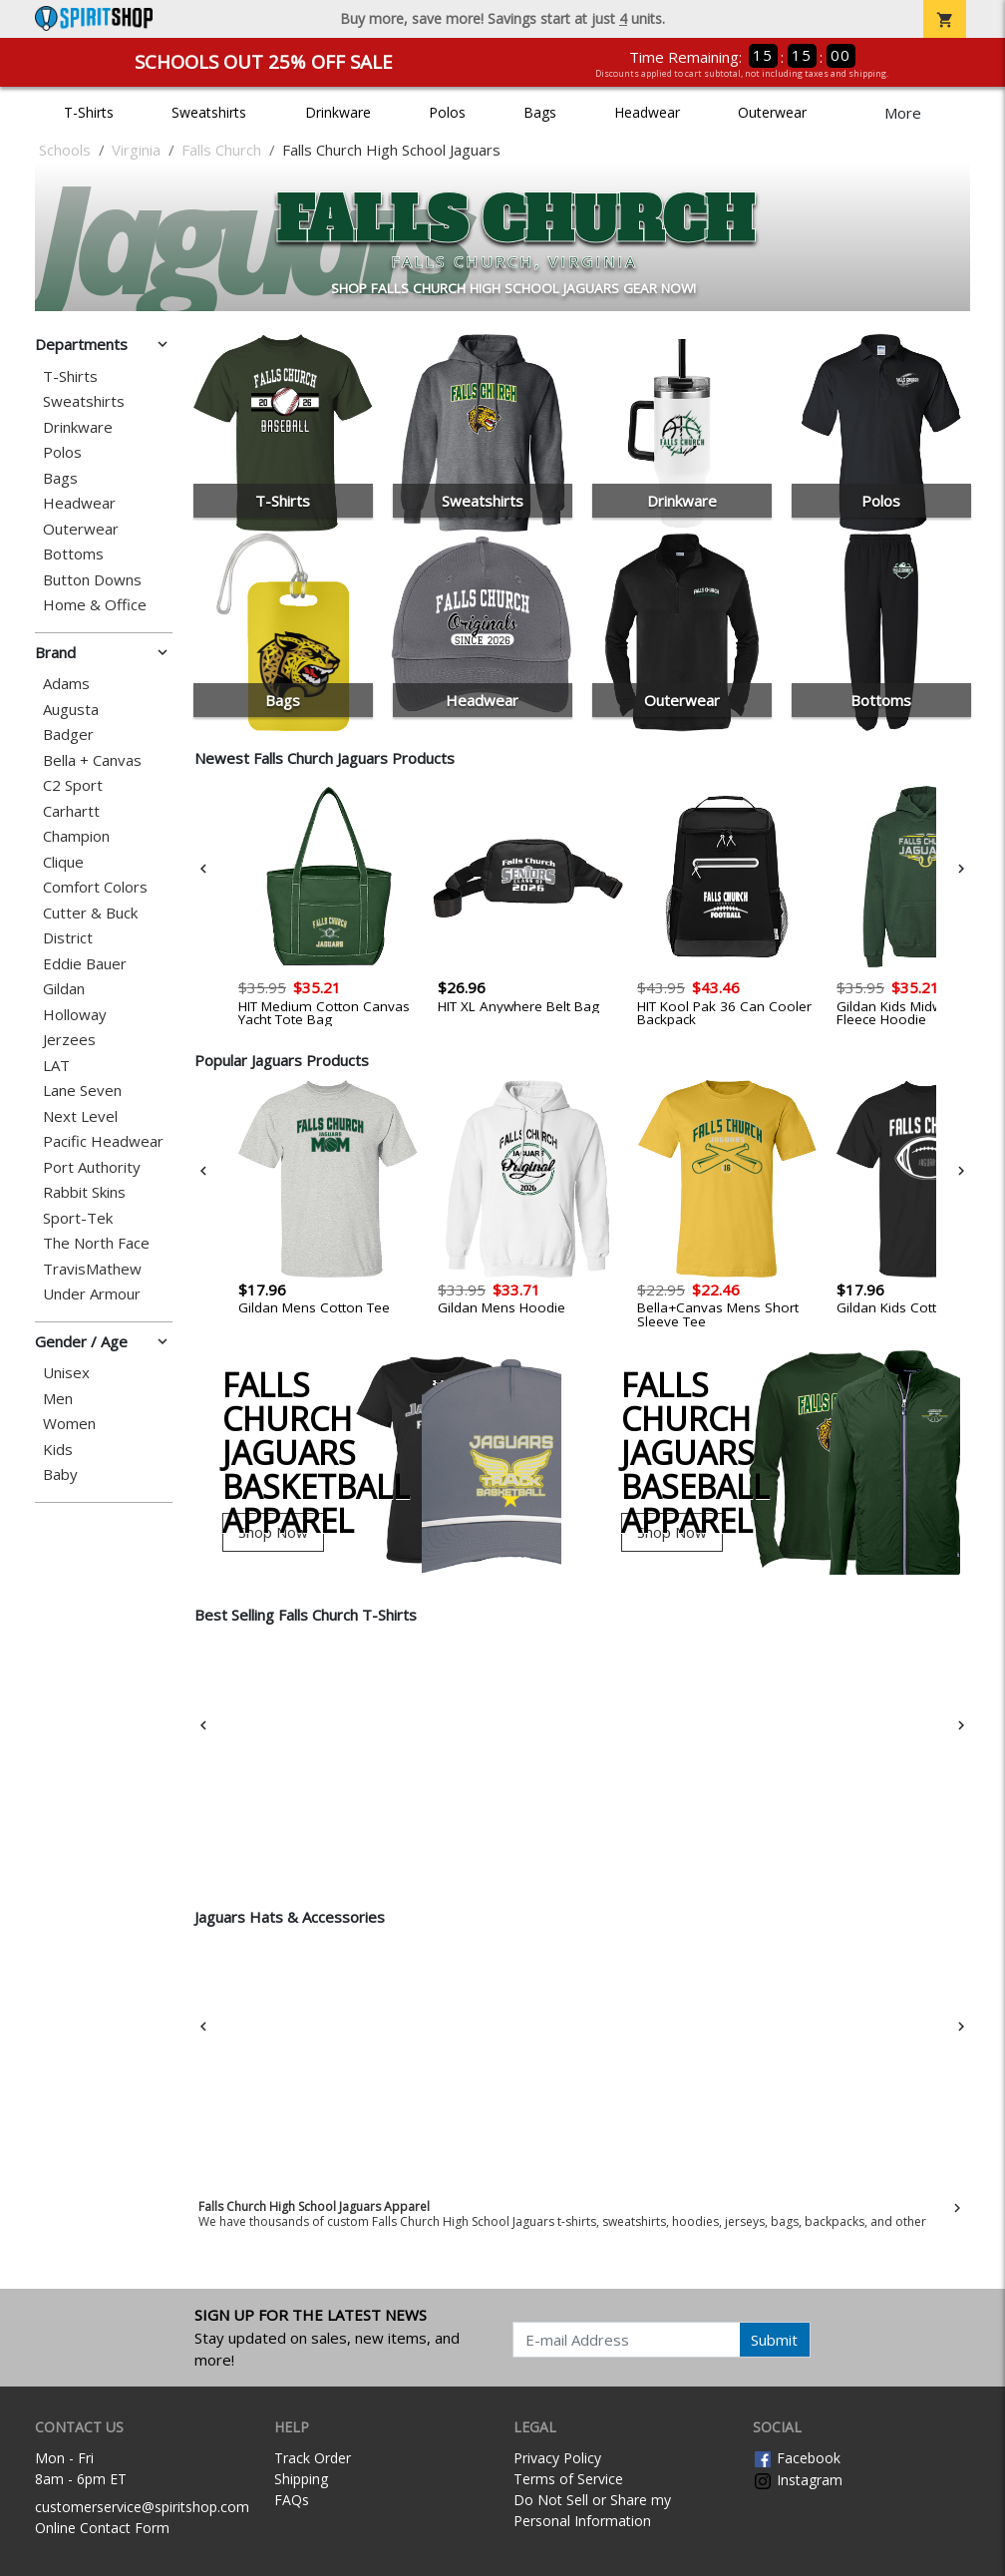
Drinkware (338, 112)
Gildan (64, 988)
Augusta (71, 709)
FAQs (291, 2499)
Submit (774, 2340)
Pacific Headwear (103, 1141)
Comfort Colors (95, 887)
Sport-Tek (78, 1218)
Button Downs (92, 579)
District (68, 937)
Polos (447, 112)
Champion (76, 836)
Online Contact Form (102, 2527)
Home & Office (95, 604)
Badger (68, 734)
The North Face (96, 1243)
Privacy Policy (557, 2457)
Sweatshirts (208, 112)
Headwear (647, 112)
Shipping (301, 2478)
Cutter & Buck (90, 913)
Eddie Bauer (85, 963)
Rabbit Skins (84, 1192)
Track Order (312, 2457)
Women (69, 1423)
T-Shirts (89, 112)
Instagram (797, 2479)
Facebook (796, 2457)
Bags (539, 112)
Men (58, 1398)
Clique (63, 862)
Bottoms (73, 554)
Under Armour (92, 1294)
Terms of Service (568, 2478)
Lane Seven (82, 1090)
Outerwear (772, 112)
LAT (56, 1065)
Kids (58, 1449)
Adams (66, 683)
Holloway (75, 1014)
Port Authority (92, 1167)
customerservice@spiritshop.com (142, 2506)
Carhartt (71, 811)
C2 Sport (73, 785)
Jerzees (69, 1039)
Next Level (80, 1116)
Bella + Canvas (92, 760)
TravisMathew (92, 1269)
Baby (60, 1474)
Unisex (66, 1372)
